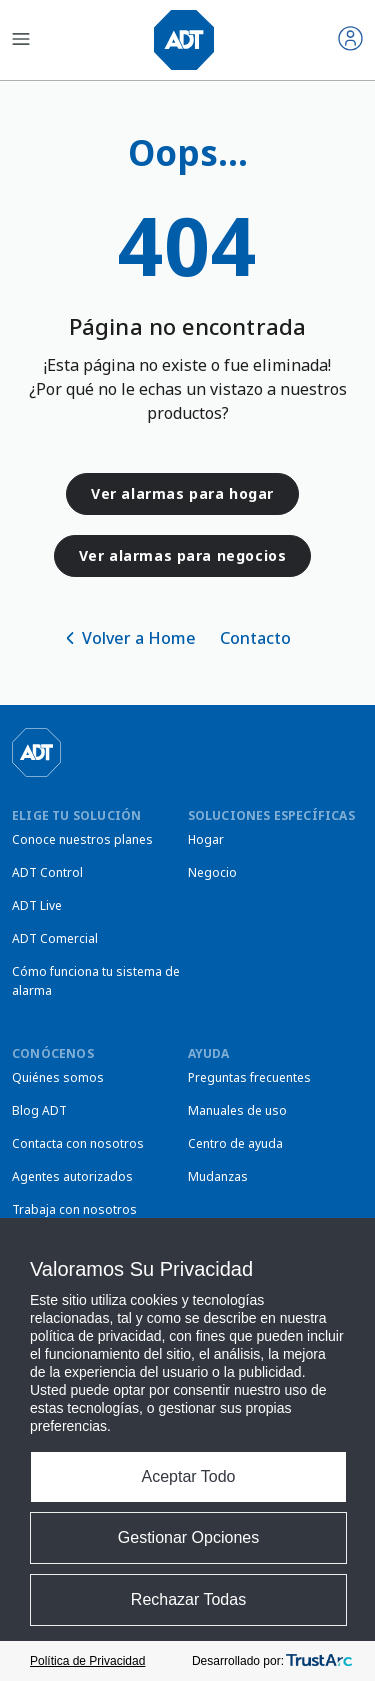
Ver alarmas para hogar (182, 493)
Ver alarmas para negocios (183, 555)
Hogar (206, 839)
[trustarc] (319, 1661)
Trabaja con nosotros (74, 1209)
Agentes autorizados (72, 1176)
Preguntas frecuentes (249, 1077)
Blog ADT (39, 1110)
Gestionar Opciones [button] (188, 1537)
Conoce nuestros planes (82, 839)
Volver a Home (139, 638)
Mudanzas (218, 1176)
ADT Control (47, 872)
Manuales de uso (237, 1110)
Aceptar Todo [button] (189, 1476)
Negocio (212, 872)
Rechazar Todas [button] (188, 1599)
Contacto (255, 638)
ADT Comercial (55, 938)
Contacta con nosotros (78, 1143)
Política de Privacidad (87, 1661)
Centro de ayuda (235, 1143)
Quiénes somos (58, 1077)
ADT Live (37, 905)
